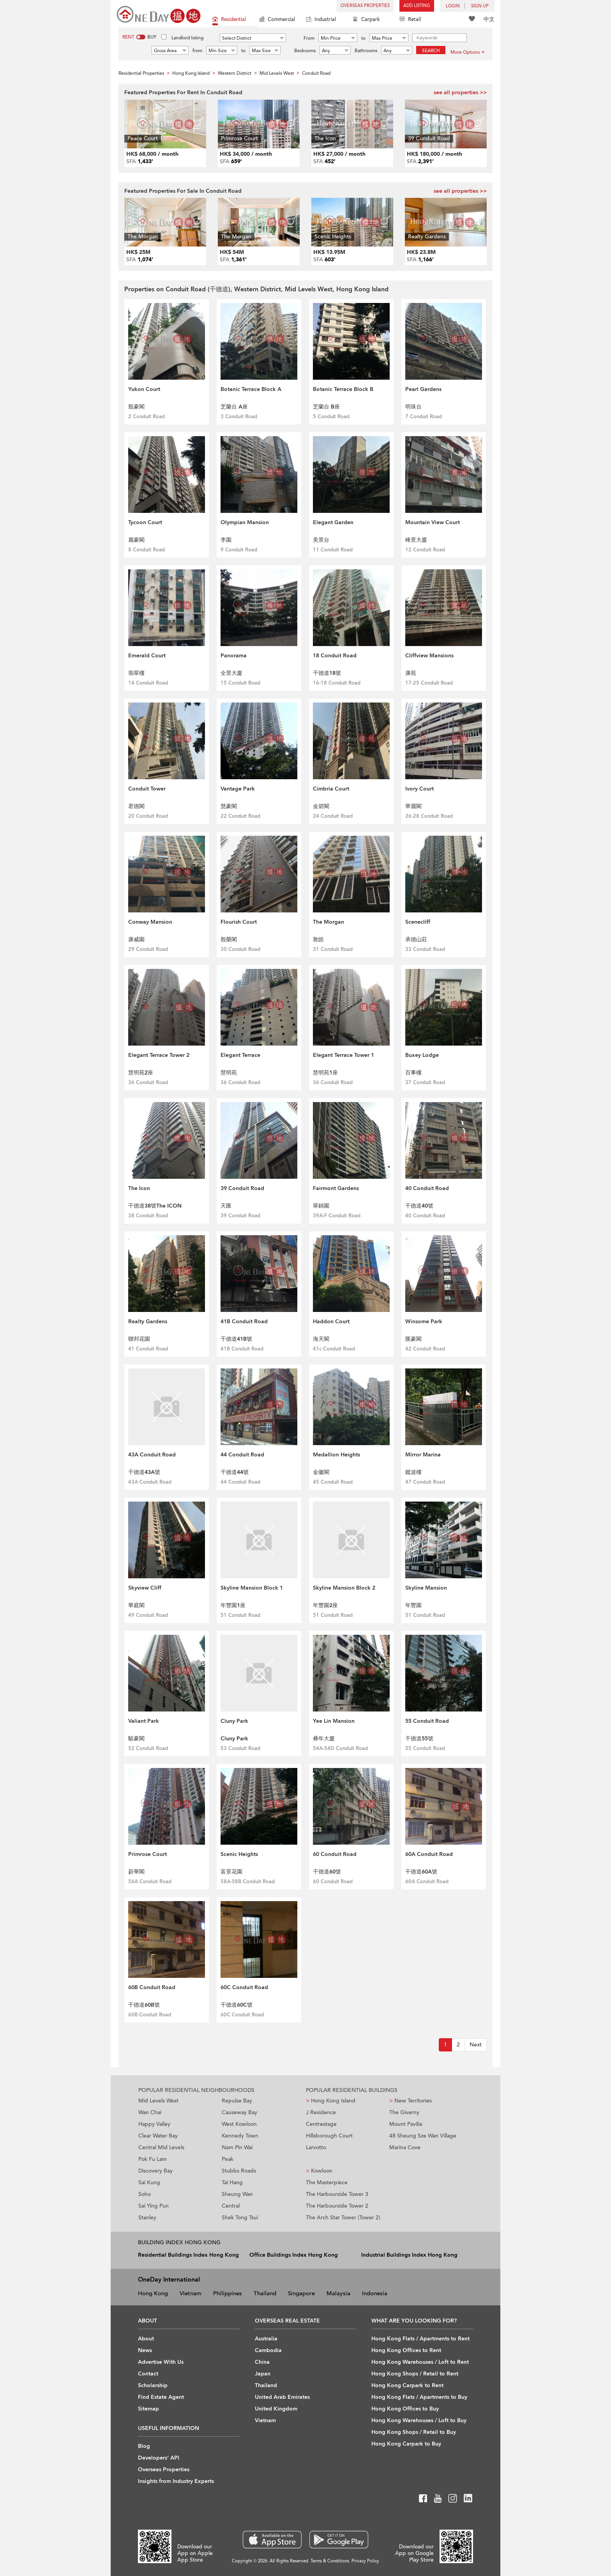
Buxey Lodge (422, 1055)
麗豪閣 (136, 540)
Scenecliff (417, 922)
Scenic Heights (239, 1854)
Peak (227, 2159)
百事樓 (413, 1072)
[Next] (475, 2044)
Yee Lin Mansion (334, 1721)
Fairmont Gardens (336, 1188)
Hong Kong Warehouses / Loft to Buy (418, 2420)
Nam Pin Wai (237, 2147)
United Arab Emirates (282, 2397)
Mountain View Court (432, 522)
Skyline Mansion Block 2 (344, 1588)
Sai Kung (149, 2182)
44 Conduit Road (242, 1454)
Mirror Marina (423, 1454)
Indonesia (374, 2293)
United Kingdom (276, 2408)
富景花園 (231, 1871)
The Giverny (404, 2112)
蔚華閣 (136, 1871)
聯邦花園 (139, 1339)
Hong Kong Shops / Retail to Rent (414, 2373)
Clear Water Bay (158, 2135)
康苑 (410, 673)
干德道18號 (327, 673)
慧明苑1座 (325, 1072)
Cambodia (268, 2350)
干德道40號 (419, 1206)
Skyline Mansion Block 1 (252, 1588)
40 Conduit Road (427, 1188)
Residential (229, 20)
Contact (148, 2373)
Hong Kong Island (330, 2100)
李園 (226, 540)
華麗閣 (413, 806)
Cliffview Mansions (429, 655)
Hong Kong (153, 2293)
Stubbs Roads (239, 2171)
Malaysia (338, 2293)
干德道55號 (419, 1738)
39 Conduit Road (242, 1188)
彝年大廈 (324, 1738)
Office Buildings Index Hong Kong (293, 2255)
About (146, 2338)
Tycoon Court (145, 522)
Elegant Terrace (240, 1055)
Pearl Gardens (423, 389)
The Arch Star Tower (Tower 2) (343, 2217)
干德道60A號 (421, 1871)
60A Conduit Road (429, 1854)
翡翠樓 (136, 673)
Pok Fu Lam (152, 2159)
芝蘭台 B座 (326, 406)
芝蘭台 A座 (234, 406)
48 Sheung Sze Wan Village (422, 2135)
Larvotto (316, 2147)
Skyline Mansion (426, 1588)
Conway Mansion (150, 922)
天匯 (226, 1206)
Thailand (265, 2293)
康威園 (136, 939)
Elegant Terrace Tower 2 (158, 1055)
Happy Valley (154, 2124)
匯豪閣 (413, 1339)
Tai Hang (232, 2182)
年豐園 (413, 1605)
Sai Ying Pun (153, 2206)
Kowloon (319, 2171)
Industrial (321, 20)
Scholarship (153, 2385)
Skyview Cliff (144, 1588)
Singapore (301, 2293)
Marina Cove (404, 2147)
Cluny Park (234, 1721)
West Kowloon (239, 2124)
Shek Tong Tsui (240, 2217)
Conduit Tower (147, 788)
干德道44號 (235, 1472)
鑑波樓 (413, 1472)
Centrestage (321, 2124)
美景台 (321, 540)
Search (431, 51)
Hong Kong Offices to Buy (405, 2408)
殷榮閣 (229, 939)
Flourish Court (239, 922)
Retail (410, 20)
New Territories (410, 2100)
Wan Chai (149, 2112)
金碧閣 (321, 806)
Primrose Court (147, 1854)
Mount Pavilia (405, 2124)
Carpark (366, 20)
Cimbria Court (331, 788)
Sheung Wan (237, 2194)
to (363, 38)
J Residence (321, 2112)
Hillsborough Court (329, 2135)
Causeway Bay (239, 2112)
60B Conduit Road (151, 1987)
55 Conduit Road (427, 1721)
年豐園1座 (233, 1605)
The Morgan (328, 922)
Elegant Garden (333, 522)
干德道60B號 (144, 2005)
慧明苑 (229, 1072)
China (262, 2362)
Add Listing (416, 6)
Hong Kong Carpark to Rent (407, 2385)
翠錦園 (321, 1206)
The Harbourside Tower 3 (337, 2194)
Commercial (277, 20)
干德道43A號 (144, 1472)
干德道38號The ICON (155, 1206)
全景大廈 (231, 673)
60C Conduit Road (244, 1987)
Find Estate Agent (161, 2397)
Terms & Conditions (330, 2561)
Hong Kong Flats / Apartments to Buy (419, 2397)
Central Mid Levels (161, 2147)
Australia (266, 2338)
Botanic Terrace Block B (343, 389)
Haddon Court (331, 1321)
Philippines (227, 2293)
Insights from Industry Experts (176, 2481)
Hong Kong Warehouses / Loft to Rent (420, 2362)
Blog (144, 2446)
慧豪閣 (229, 806)
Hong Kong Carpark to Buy (406, 2443)
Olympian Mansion (245, 522)
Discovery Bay (155, 2171)
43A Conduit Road (152, 1454)
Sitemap (148, 2408)
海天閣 (321, 1339)
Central (231, 2206)
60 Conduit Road (335, 1854)
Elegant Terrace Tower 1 (343, 1055)
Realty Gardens (147, 1321)
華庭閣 (136, 1605)
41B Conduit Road (244, 1321)
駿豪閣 (136, 1738)
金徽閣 (321, 1472)
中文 (489, 19)
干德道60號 (327, 1871)
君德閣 (136, 806)
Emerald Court (147, 655)
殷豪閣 (136, 406)
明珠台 (413, 406)
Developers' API (158, 2458)
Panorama (234, 655)
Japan (262, 2373)
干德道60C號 (237, 2005)
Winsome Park (423, 1321)
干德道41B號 (236, 1339)
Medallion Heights (336, 1454)
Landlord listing (187, 38)
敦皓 (318, 939)
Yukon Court (144, 389)
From (309, 38)
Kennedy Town (240, 2135)
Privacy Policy (365, 2561)
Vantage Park (238, 788)
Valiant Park (143, 1721)
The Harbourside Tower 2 (337, 2206)
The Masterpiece (327, 2182)
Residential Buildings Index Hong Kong (188, 2255)
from (197, 51)
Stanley (147, 2217)
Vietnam (190, 2293)
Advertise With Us (161, 2362)
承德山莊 (416, 939)
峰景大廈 (416, 540)
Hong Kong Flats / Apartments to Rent (420, 2338)
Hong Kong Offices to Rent (406, 2350)
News (145, 2350)
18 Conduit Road (335, 655)
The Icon (139, 1188)
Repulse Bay (237, 2100)
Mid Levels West (158, 2100)
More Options (467, 52)
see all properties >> (460, 92)
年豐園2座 (325, 1605)
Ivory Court (419, 788)
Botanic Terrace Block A (251, 389)
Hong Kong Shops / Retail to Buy (413, 2432)
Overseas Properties (365, 6)
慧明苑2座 (140, 1072)
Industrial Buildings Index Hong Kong (409, 2255)
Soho (144, 2194)
